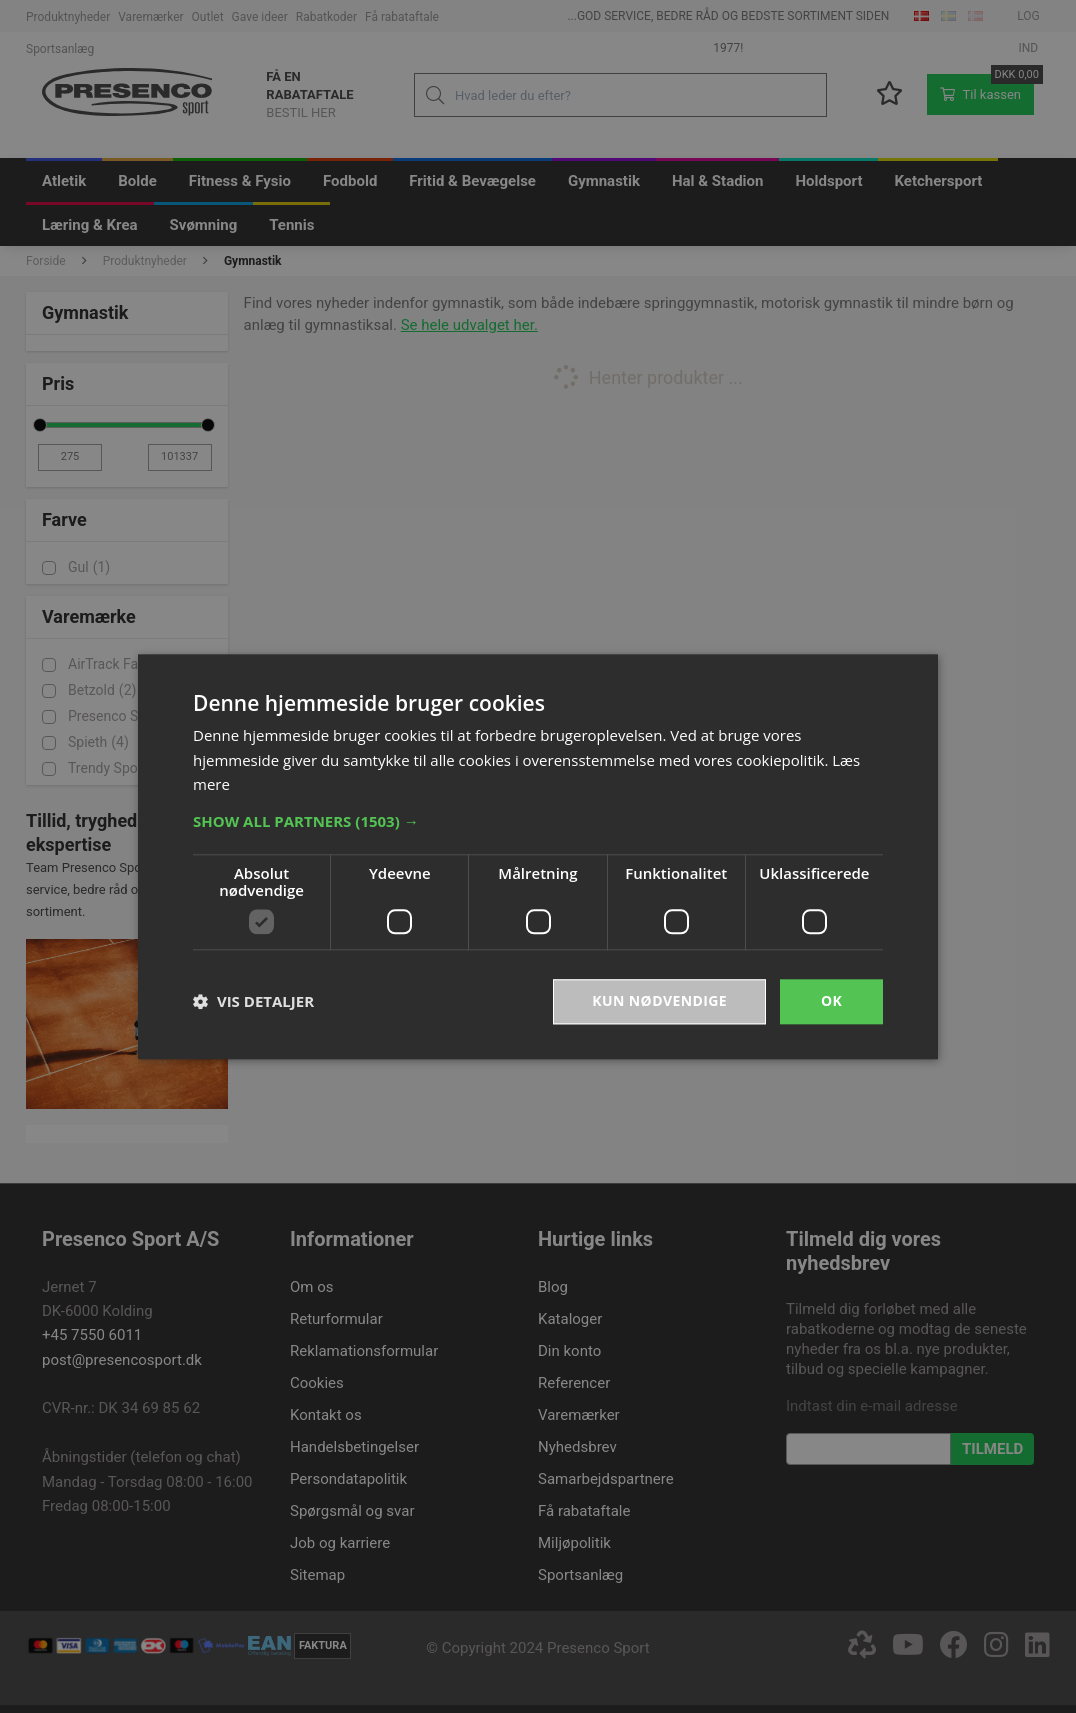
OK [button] (831, 1000)
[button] (538, 821)
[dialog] (538, 856)
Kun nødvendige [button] (659, 1000)
